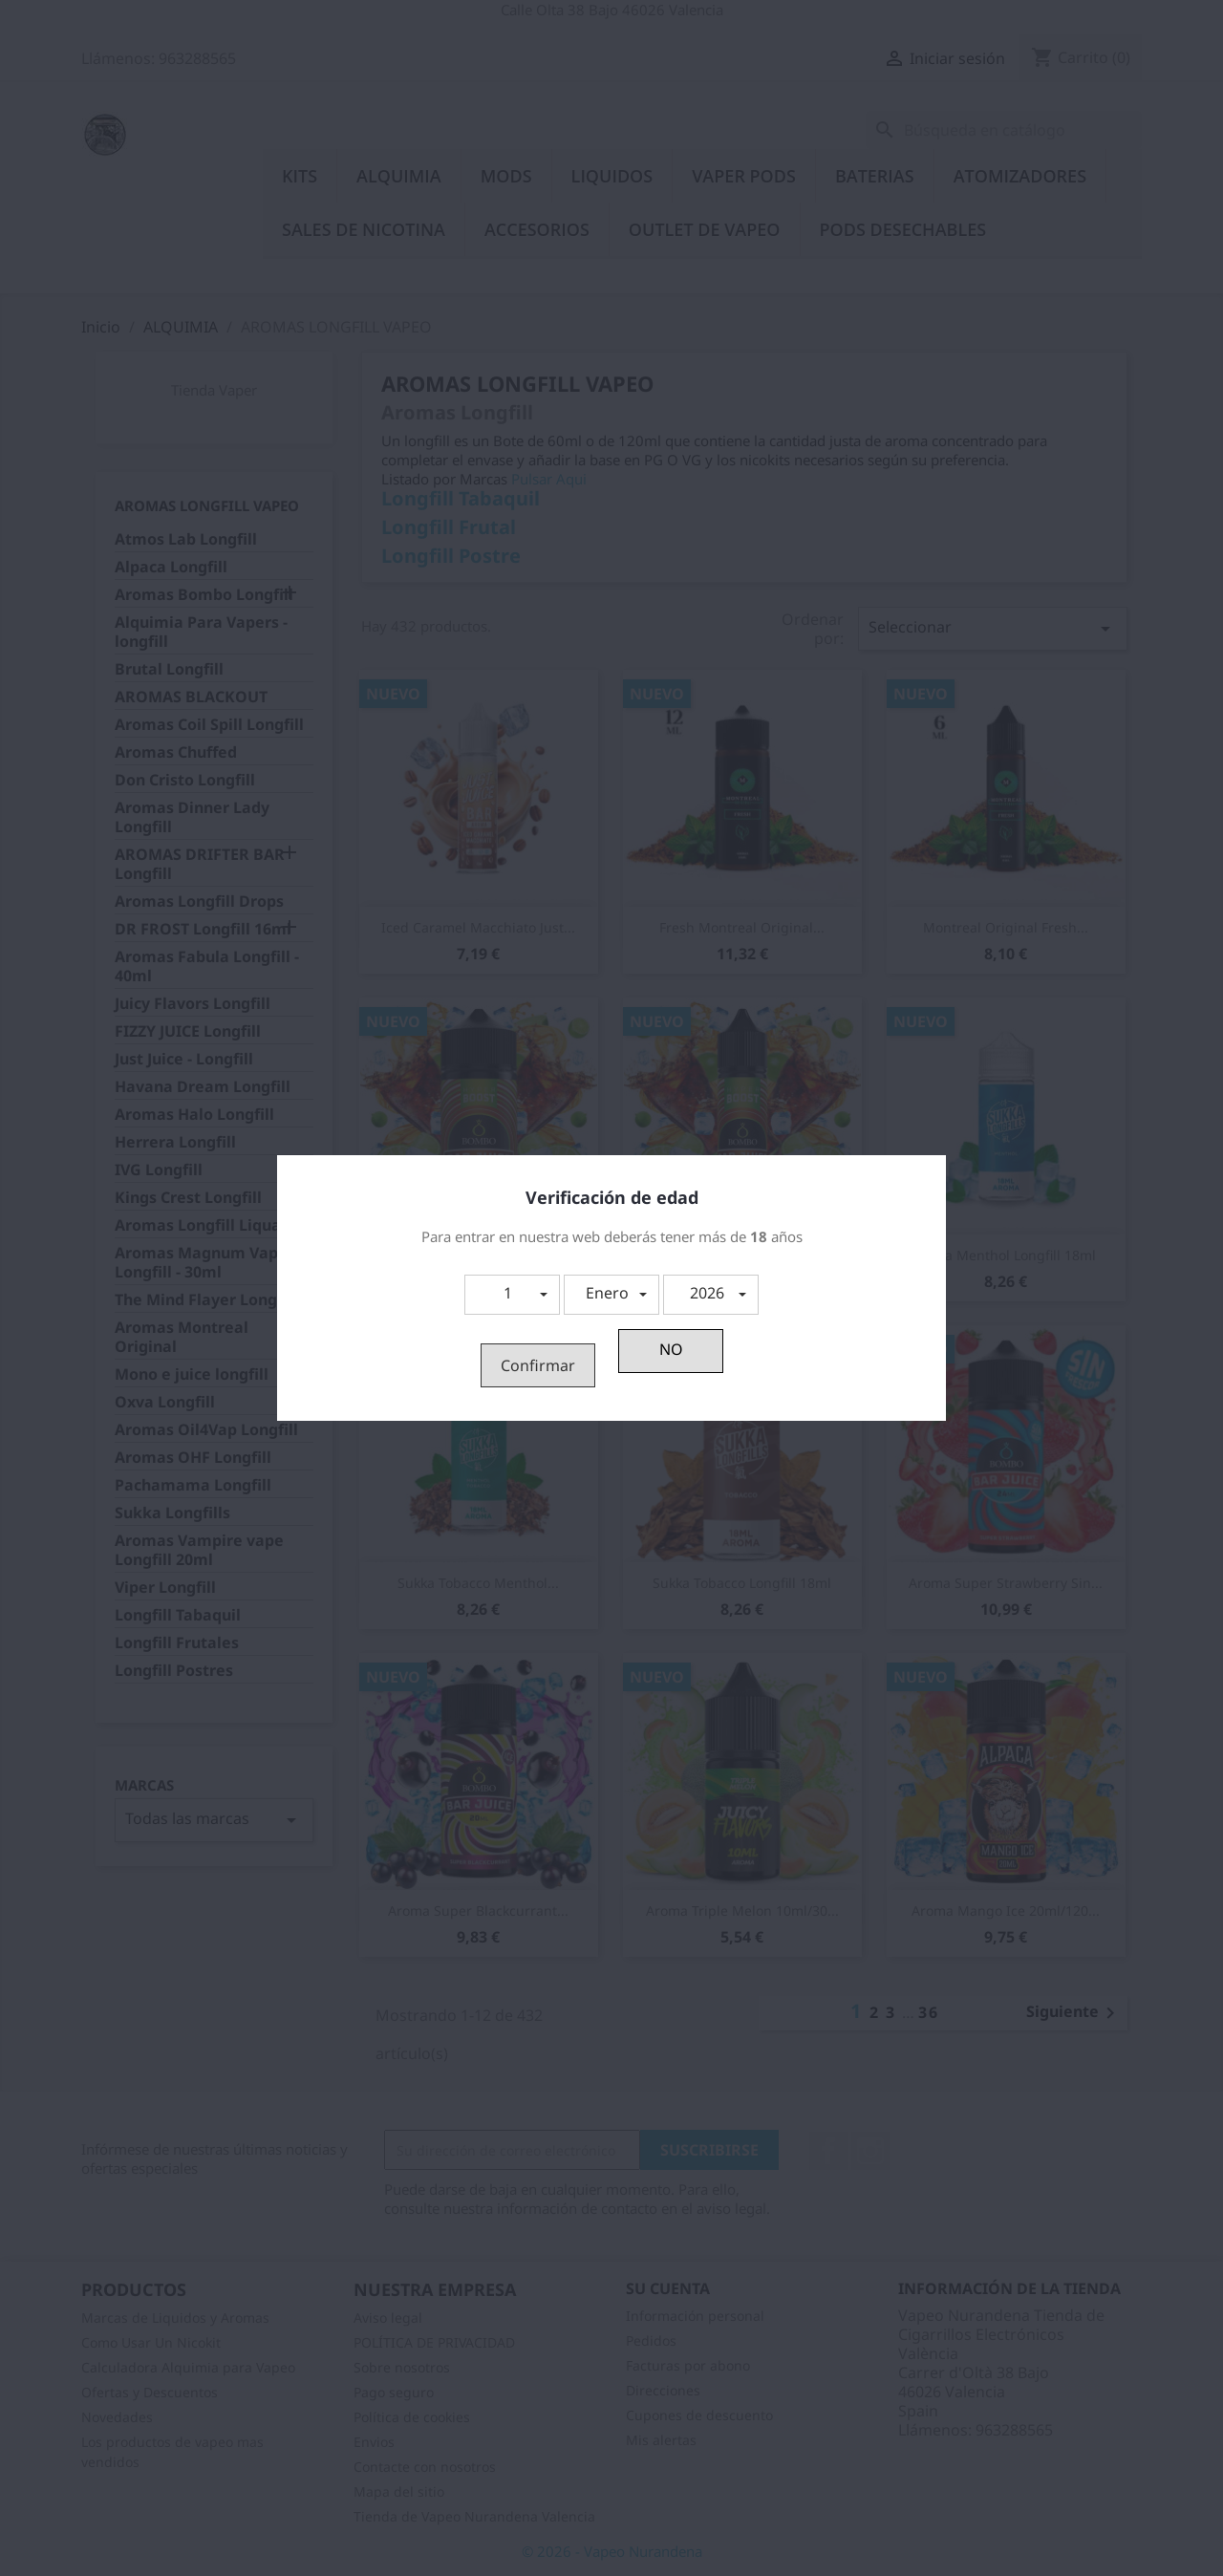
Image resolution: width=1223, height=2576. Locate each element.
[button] (512, 1295)
